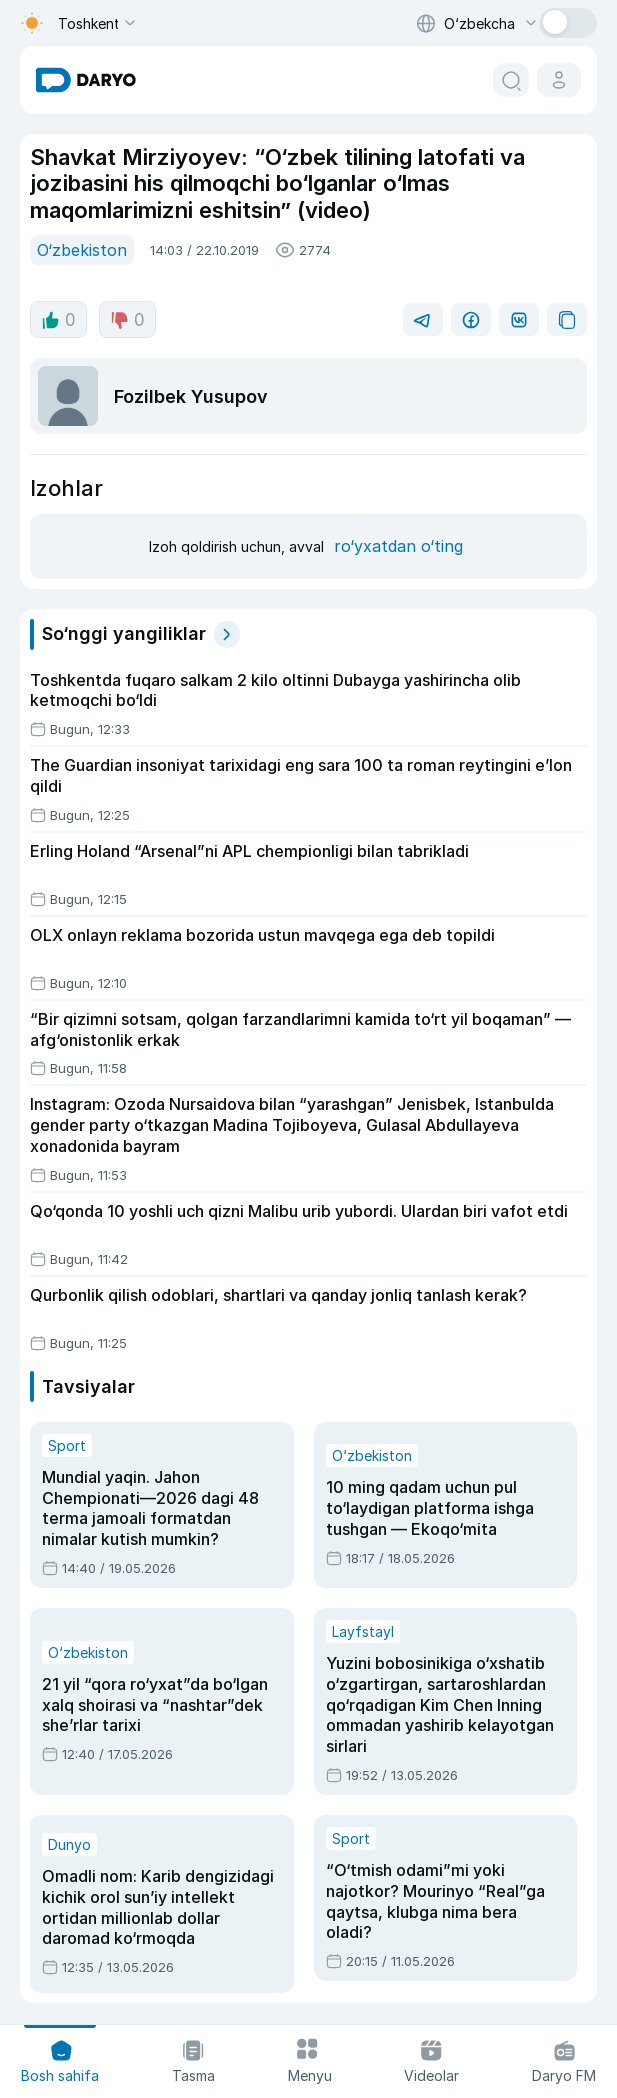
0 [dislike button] (127, 320)
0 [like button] (58, 320)
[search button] (511, 80)
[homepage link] (86, 80)
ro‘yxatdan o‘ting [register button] (398, 546)
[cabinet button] (559, 80)
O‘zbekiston (82, 250)
